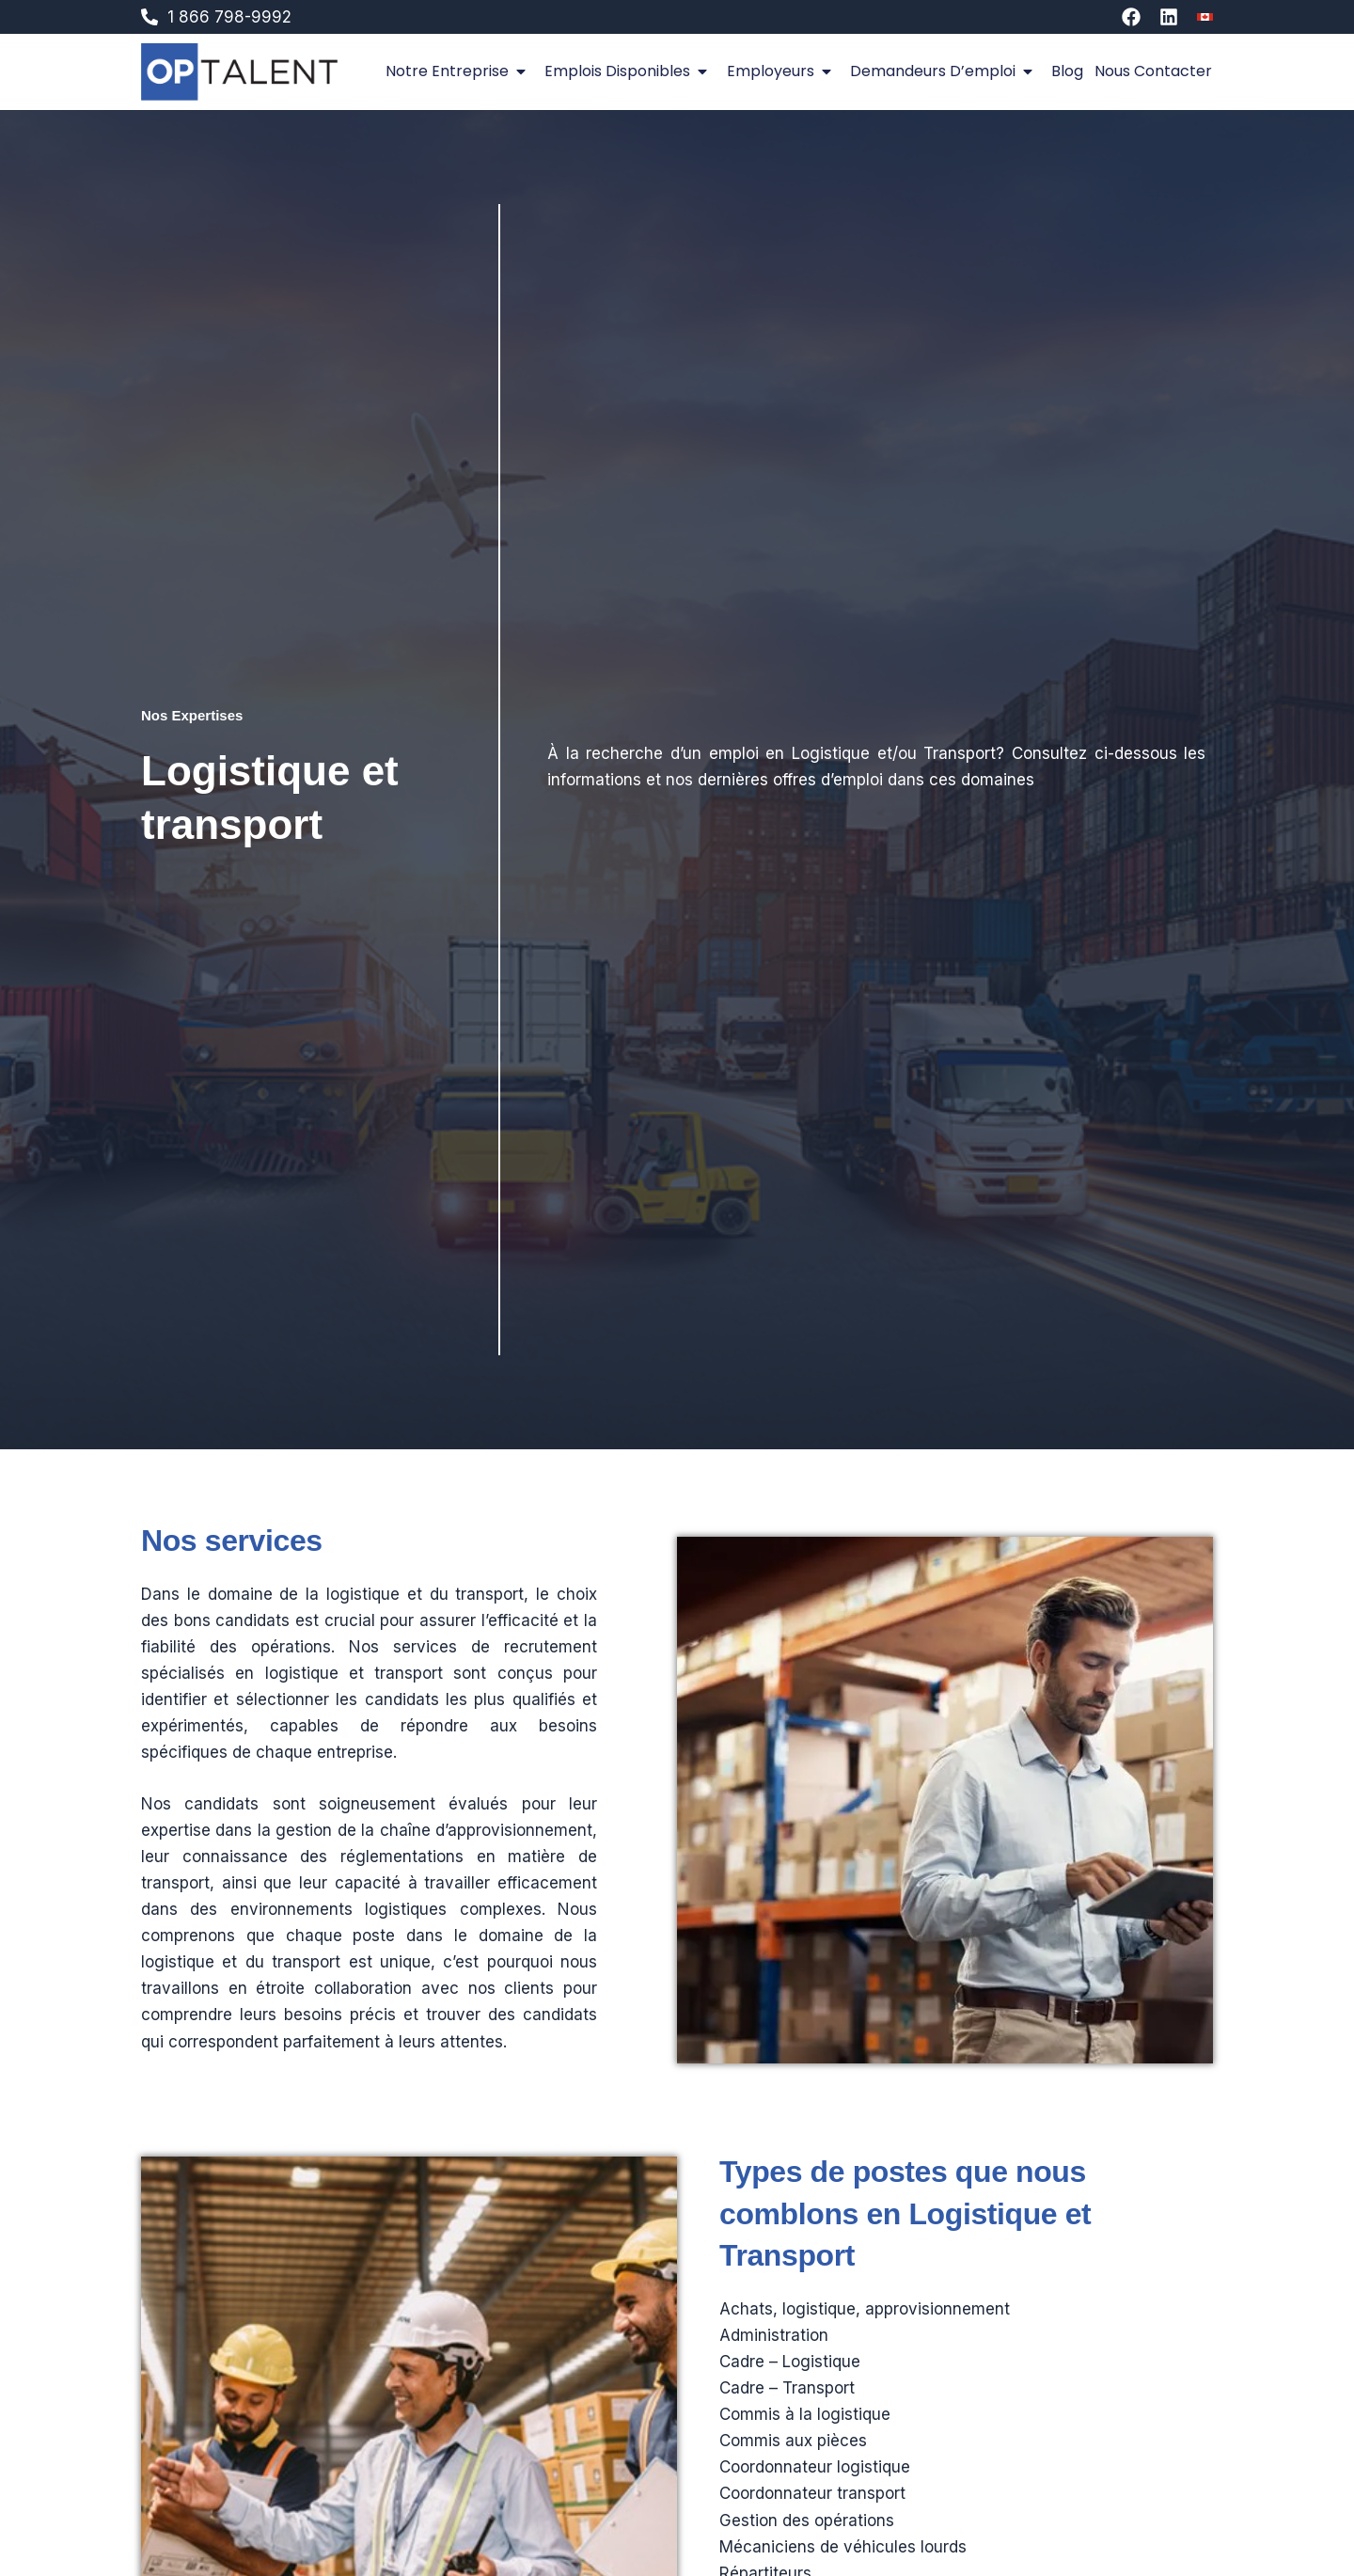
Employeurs (783, 71)
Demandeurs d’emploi (945, 71)
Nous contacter (1153, 71)
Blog (1067, 71)
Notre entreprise (459, 71)
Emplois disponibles (629, 71)
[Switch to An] (1205, 17)
